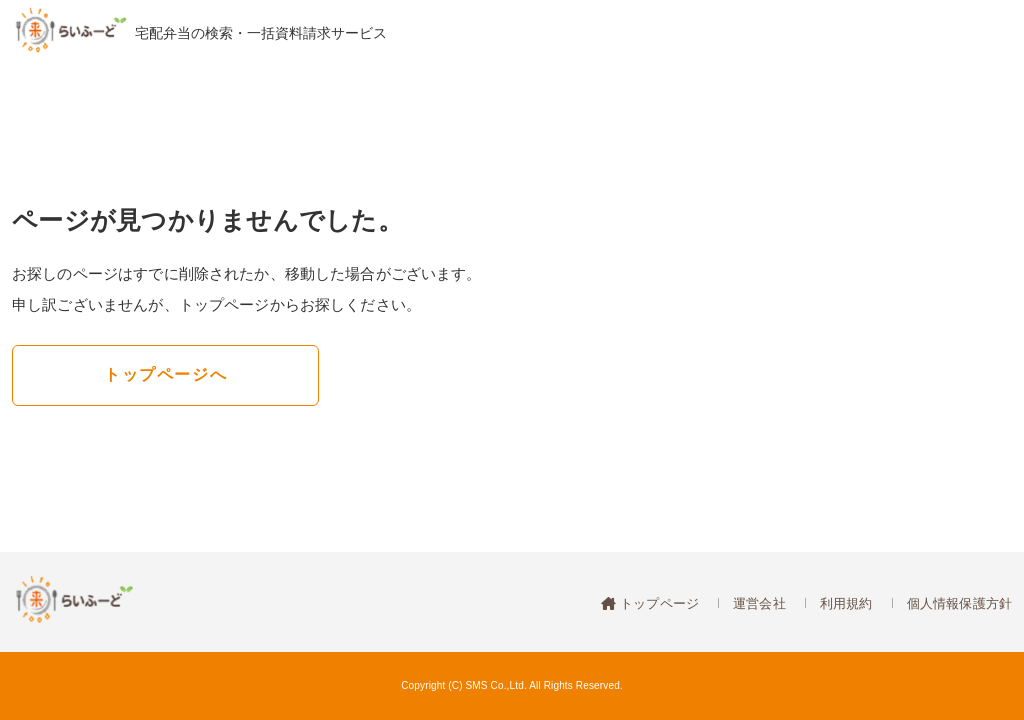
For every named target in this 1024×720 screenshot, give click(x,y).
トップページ (657, 603)
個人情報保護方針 (959, 603)
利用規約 (846, 603)
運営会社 (759, 603)
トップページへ (165, 374)
